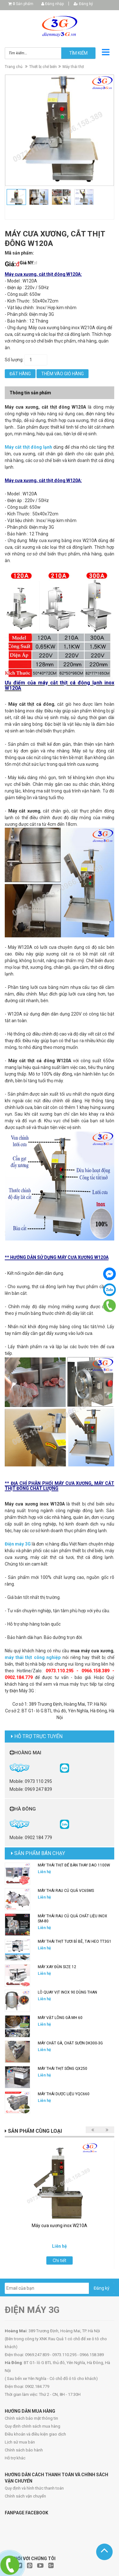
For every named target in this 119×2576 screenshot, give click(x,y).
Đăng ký (83, 4)
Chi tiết (59, 2260)
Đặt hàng (20, 373)
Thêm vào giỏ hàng (62, 373)
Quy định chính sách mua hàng (32, 2426)
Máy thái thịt (73, 67)
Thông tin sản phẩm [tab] (30, 392)
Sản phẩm (23, 4)
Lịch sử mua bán (20, 2442)
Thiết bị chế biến (43, 67)
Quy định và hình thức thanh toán (34, 2488)
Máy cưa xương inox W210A (59, 2225)
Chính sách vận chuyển (25, 2496)
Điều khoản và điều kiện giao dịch (35, 2434)
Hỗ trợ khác (15, 2458)
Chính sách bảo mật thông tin (31, 2418)
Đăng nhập (52, 4)
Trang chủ (14, 67)
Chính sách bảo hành (24, 2450)
